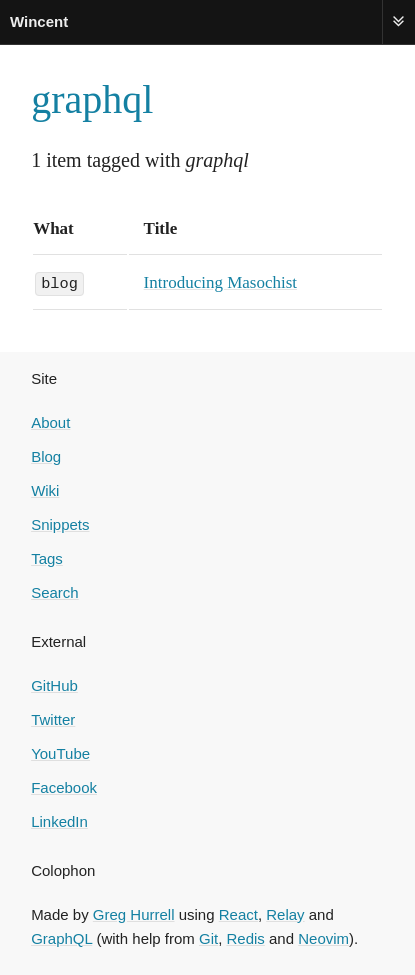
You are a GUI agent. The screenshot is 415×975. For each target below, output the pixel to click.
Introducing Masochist (220, 282)
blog (59, 282)
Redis (246, 937)
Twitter (53, 718)
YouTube (60, 752)
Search (55, 591)
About (50, 421)
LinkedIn (59, 820)
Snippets (60, 523)
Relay (285, 913)
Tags (47, 557)
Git (208, 937)
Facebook (64, 786)
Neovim (323, 937)
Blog (46, 455)
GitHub (54, 684)
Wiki (45, 489)
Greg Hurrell (134, 913)
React (238, 913)
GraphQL (61, 937)
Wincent (39, 21)
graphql (92, 99)
